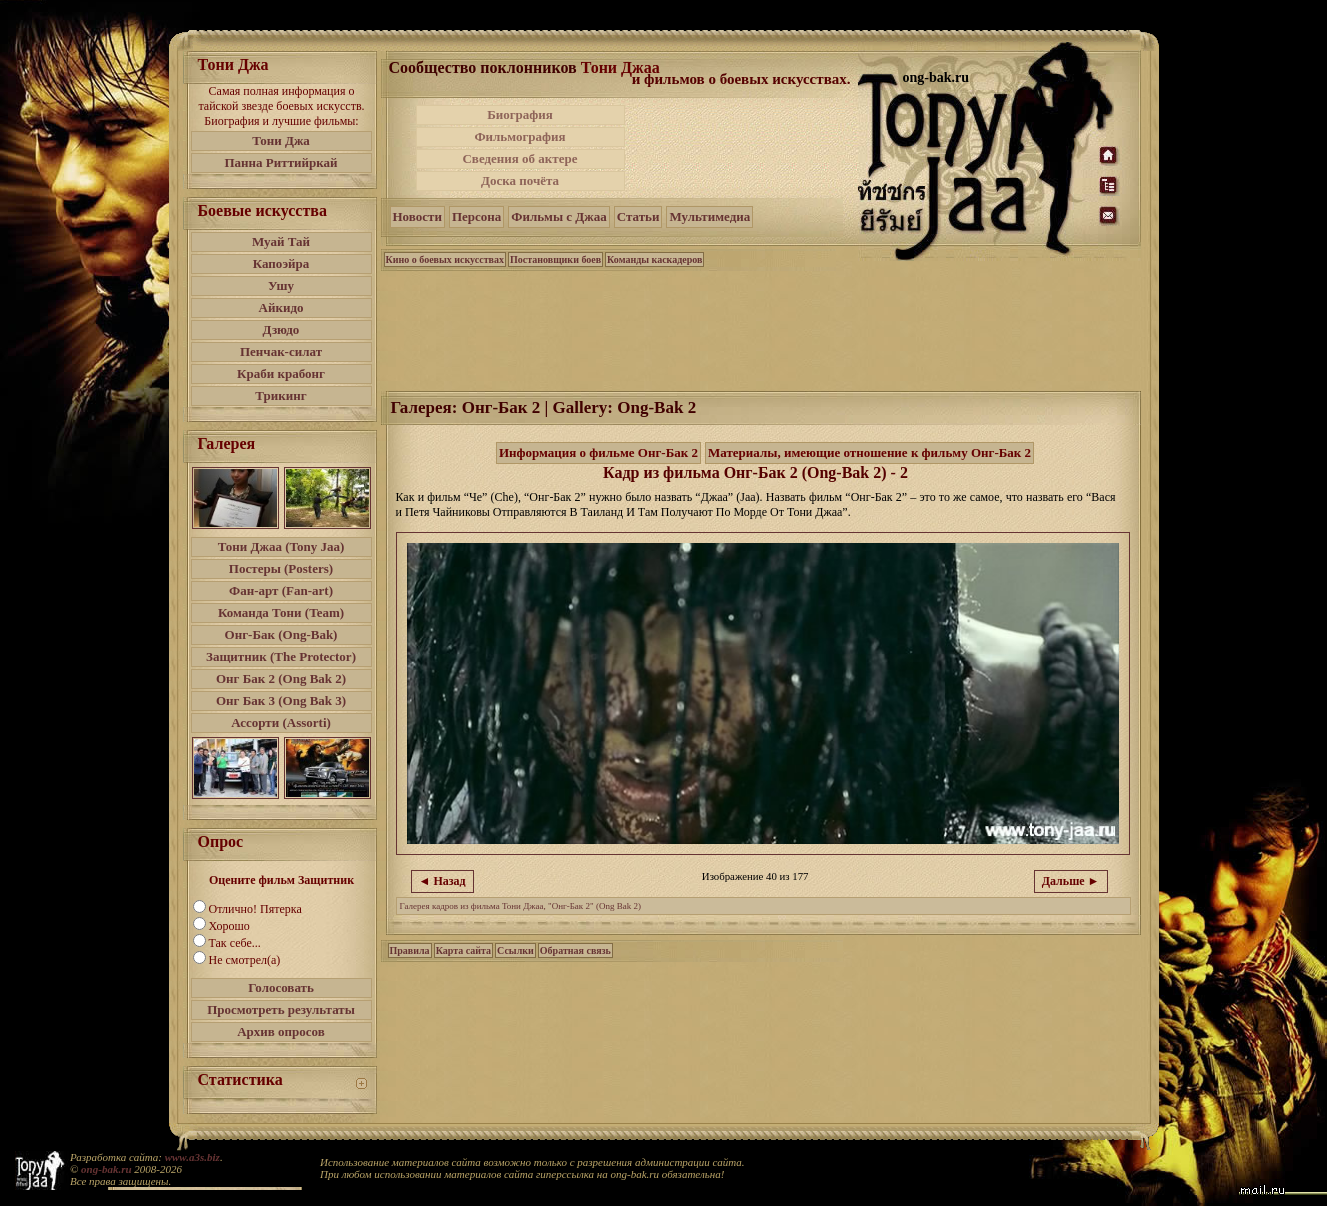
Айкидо (281, 307)
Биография (520, 114)
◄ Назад (442, 881)
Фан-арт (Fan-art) (281, 590)
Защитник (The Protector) (281, 656)
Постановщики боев (555, 259)
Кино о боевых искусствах (445, 259)
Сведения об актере (519, 158)
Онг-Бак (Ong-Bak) (281, 634)
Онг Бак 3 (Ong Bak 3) (281, 700)
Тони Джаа (620, 67)
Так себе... (235, 943)
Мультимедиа (709, 216)
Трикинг (280, 395)
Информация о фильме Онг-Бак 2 (598, 452)
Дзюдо (281, 329)
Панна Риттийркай (280, 162)
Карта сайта (463, 950)
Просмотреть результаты (281, 1009)
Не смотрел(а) (245, 960)
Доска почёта (520, 180)
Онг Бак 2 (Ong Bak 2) (281, 678)
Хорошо (229, 926)
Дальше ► (1071, 881)
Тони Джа (281, 140)
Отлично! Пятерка (255, 909)
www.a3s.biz (192, 1157)
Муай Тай (281, 241)
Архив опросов (281, 1031)
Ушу (281, 285)
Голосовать (281, 987)
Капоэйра (281, 263)
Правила (410, 950)
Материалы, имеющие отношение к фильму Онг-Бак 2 (869, 452)
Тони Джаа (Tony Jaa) (281, 546)
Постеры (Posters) (281, 568)
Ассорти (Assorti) (281, 722)
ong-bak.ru (106, 1169)
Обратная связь (575, 950)
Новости (417, 216)
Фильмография (519, 136)
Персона (476, 216)
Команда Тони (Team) (281, 612)
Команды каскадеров (654, 259)
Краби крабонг (281, 373)
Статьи (638, 216)
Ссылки (515, 950)
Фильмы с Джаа (558, 216)
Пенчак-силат (281, 351)
